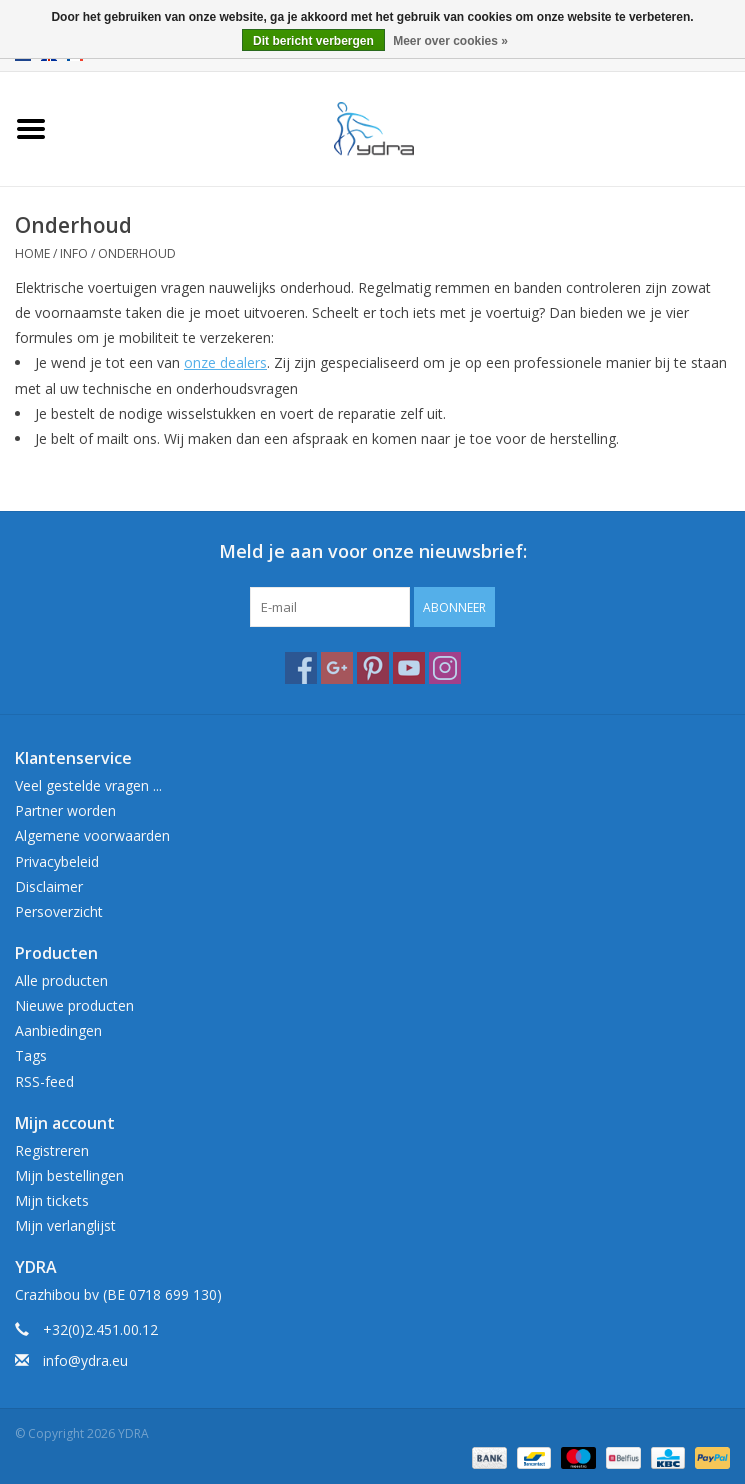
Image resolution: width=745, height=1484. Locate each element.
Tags (31, 1055)
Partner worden (65, 810)
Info (74, 253)
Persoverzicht (59, 911)
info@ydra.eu (85, 1360)
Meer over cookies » (450, 41)
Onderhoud (137, 253)
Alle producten (61, 980)
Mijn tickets (52, 1200)
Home (32, 253)
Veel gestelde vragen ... (88, 785)
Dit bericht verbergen (313, 41)
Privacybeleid (57, 861)
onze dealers (225, 362)
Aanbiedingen (58, 1030)
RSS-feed (44, 1081)
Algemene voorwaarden (92, 835)
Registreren (52, 1150)
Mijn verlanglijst (65, 1225)
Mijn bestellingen (69, 1175)
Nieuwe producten (74, 1005)
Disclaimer (49, 886)
